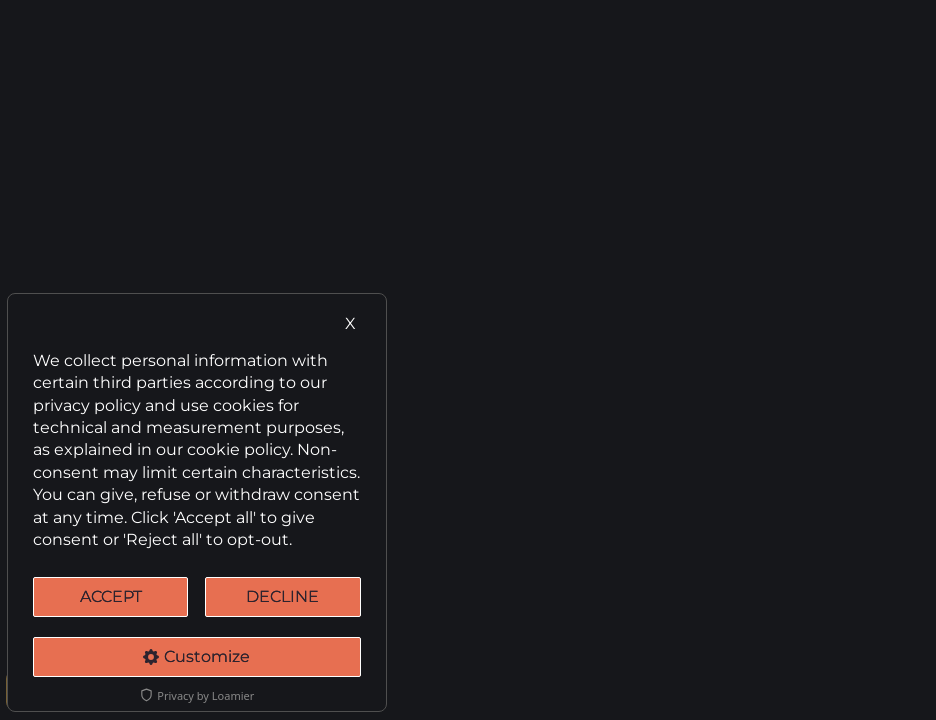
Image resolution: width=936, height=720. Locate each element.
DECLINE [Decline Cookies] (282, 596)
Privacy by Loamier (196, 695)
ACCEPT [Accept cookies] (111, 596)
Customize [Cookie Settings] (196, 656)
